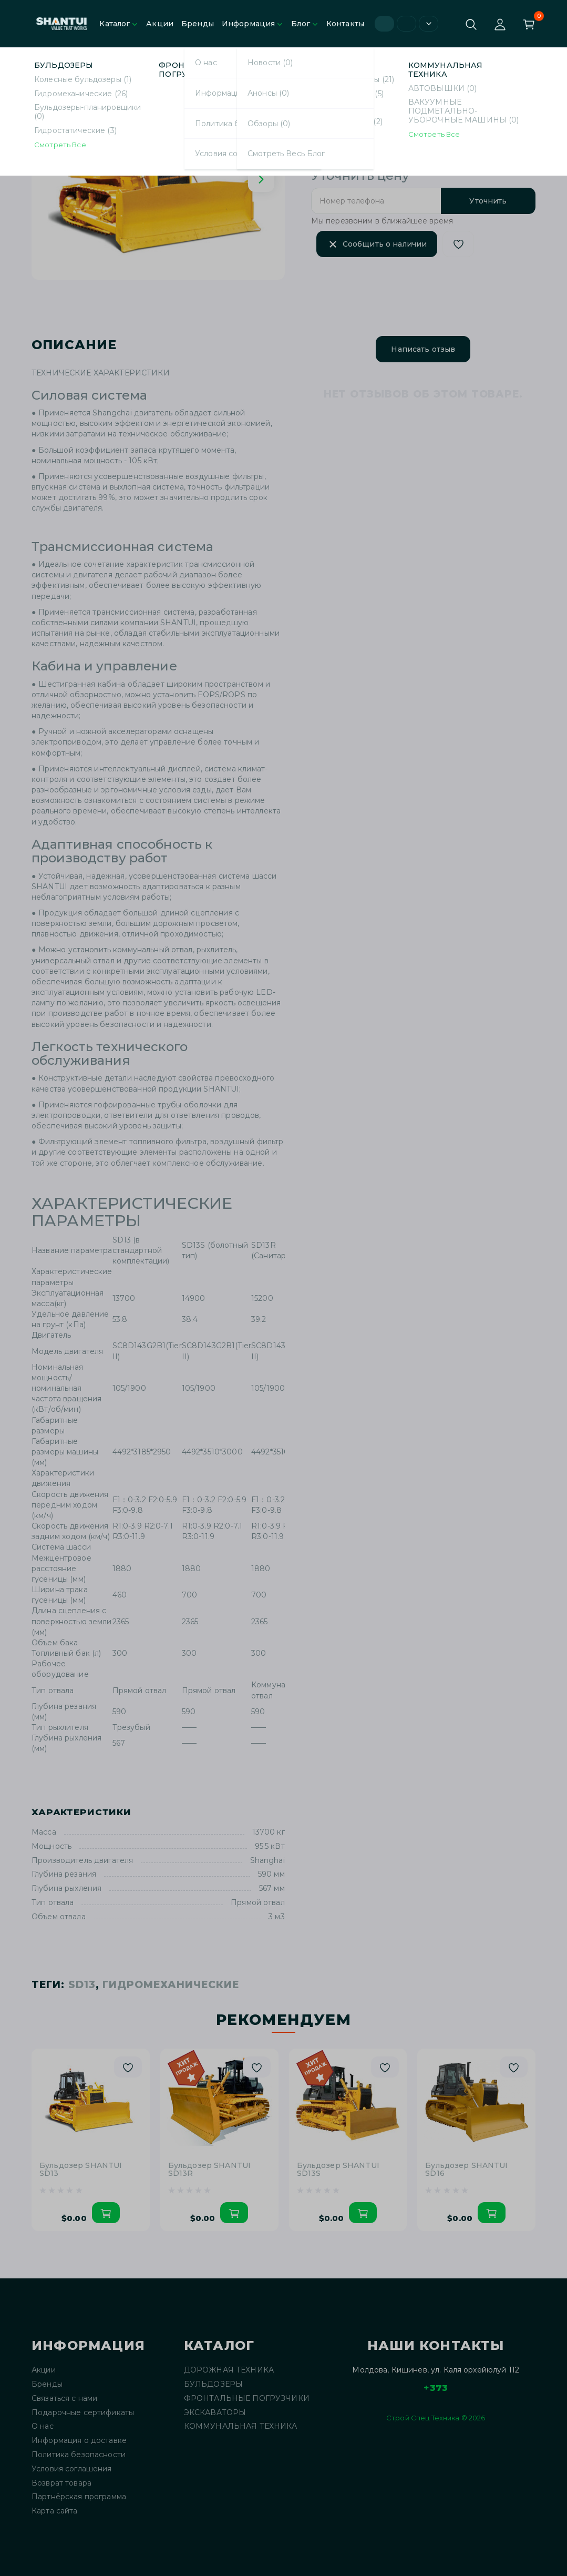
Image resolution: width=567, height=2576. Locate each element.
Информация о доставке (79, 2440)
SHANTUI (360, 111)
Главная (46, 62)
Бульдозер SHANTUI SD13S (338, 2170)
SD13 (82, 1985)
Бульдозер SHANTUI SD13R (209, 2170)
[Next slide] (261, 179)
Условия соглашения (72, 2469)
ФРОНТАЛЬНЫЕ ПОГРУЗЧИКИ (247, 2398)
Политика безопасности (79, 2454)
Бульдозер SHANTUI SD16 (466, 2170)
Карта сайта (55, 2511)
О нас (43, 2426)
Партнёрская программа (79, 2496)
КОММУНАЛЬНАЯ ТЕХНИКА (240, 2426)
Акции (159, 23)
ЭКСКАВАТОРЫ (215, 2412)
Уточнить (488, 201)
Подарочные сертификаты (83, 2412)
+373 (436, 2387)
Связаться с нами (64, 2398)
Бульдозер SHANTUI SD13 (221, 62)
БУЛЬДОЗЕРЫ (213, 2384)
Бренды (197, 23)
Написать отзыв (423, 349)
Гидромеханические (115, 62)
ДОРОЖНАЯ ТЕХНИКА (229, 2370)
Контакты (345, 23)
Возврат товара (61, 2483)
